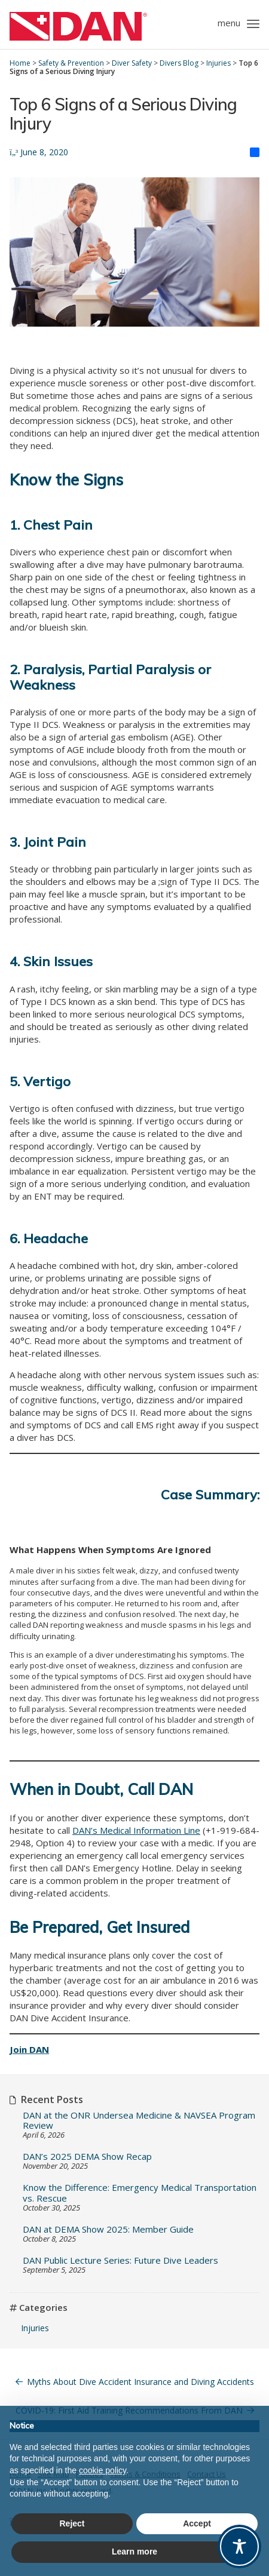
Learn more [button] (134, 2551)
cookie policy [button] (102, 2470)
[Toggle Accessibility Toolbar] (239, 2546)
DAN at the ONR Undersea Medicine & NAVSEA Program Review (139, 2120)
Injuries (35, 2328)
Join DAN (29, 2049)
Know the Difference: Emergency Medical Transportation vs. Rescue (139, 2192)
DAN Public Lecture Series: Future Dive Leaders (120, 2260)
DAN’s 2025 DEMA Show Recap (87, 2156)
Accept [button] (197, 2523)
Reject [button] (71, 2523)
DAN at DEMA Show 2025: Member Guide (108, 2229)
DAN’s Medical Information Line (136, 1830)
